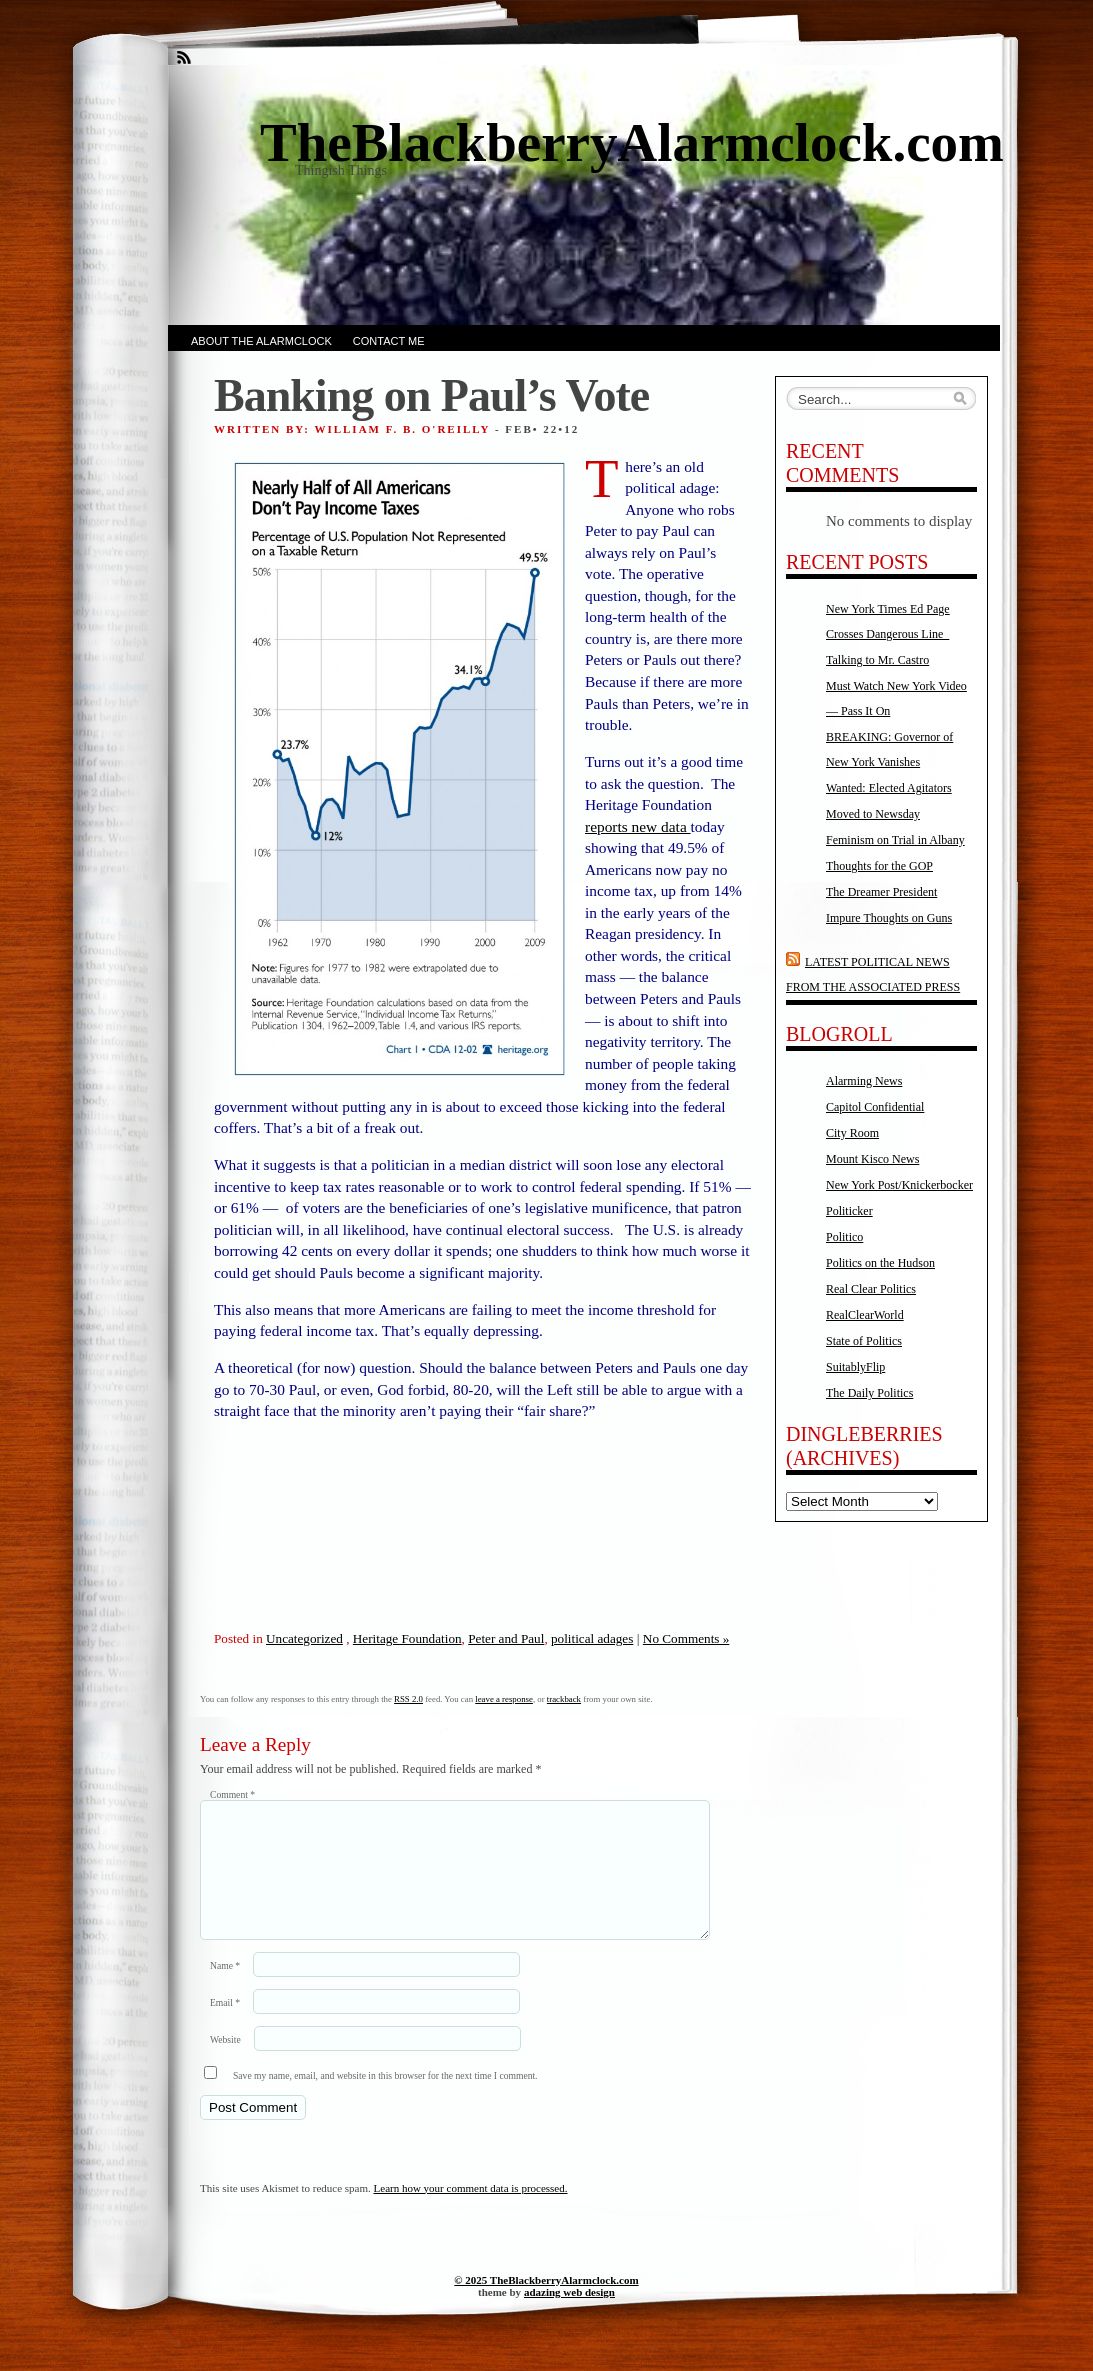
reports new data (638, 826)
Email (225, 2026)
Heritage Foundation (407, 1638)
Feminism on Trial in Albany (895, 840)
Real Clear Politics (871, 1289)
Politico (844, 1237)
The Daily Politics (869, 1393)
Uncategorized (304, 1638)
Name (225, 1989)
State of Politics (864, 1341)
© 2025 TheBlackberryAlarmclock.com (546, 2304)
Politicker (849, 1211)
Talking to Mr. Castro (877, 660)
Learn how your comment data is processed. (471, 2212)
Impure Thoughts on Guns (889, 918)
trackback (564, 1699)
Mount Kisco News (872, 1159)
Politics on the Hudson (880, 1263)
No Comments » (686, 1638)
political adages (592, 1638)
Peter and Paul (506, 1638)
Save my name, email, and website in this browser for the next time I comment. (385, 2099)
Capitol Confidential (875, 1107)
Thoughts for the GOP (879, 866)
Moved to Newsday (873, 814)
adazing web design (569, 2316)
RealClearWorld (865, 1315)
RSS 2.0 (408, 1699)
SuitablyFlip (855, 1367)
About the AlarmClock (261, 341)
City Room (852, 1133)
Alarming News (864, 1081)
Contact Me (389, 341)
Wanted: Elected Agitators (889, 788)
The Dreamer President (881, 892)
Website (225, 2063)
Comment (232, 1794)
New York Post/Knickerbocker (899, 1185)
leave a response (504, 1699)
